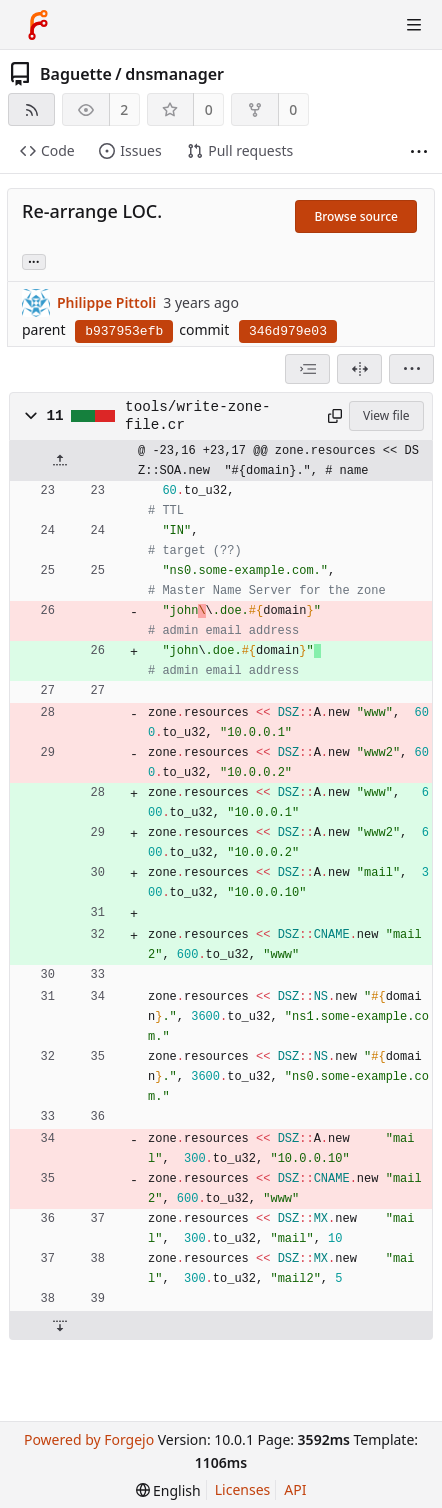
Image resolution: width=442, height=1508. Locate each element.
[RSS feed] (31, 109)
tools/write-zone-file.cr (197, 416)
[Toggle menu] (414, 25)
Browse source (356, 216)
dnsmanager (174, 74)
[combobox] (307, 369)
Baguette (76, 74)
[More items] (419, 151)
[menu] (411, 369)
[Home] (38, 25)
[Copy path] (334, 416)
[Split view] (359, 369)
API (295, 1489)
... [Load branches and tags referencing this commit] (34, 260)
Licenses (243, 1489)
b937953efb (124, 331)
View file (386, 415)
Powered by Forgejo (89, 1439)
